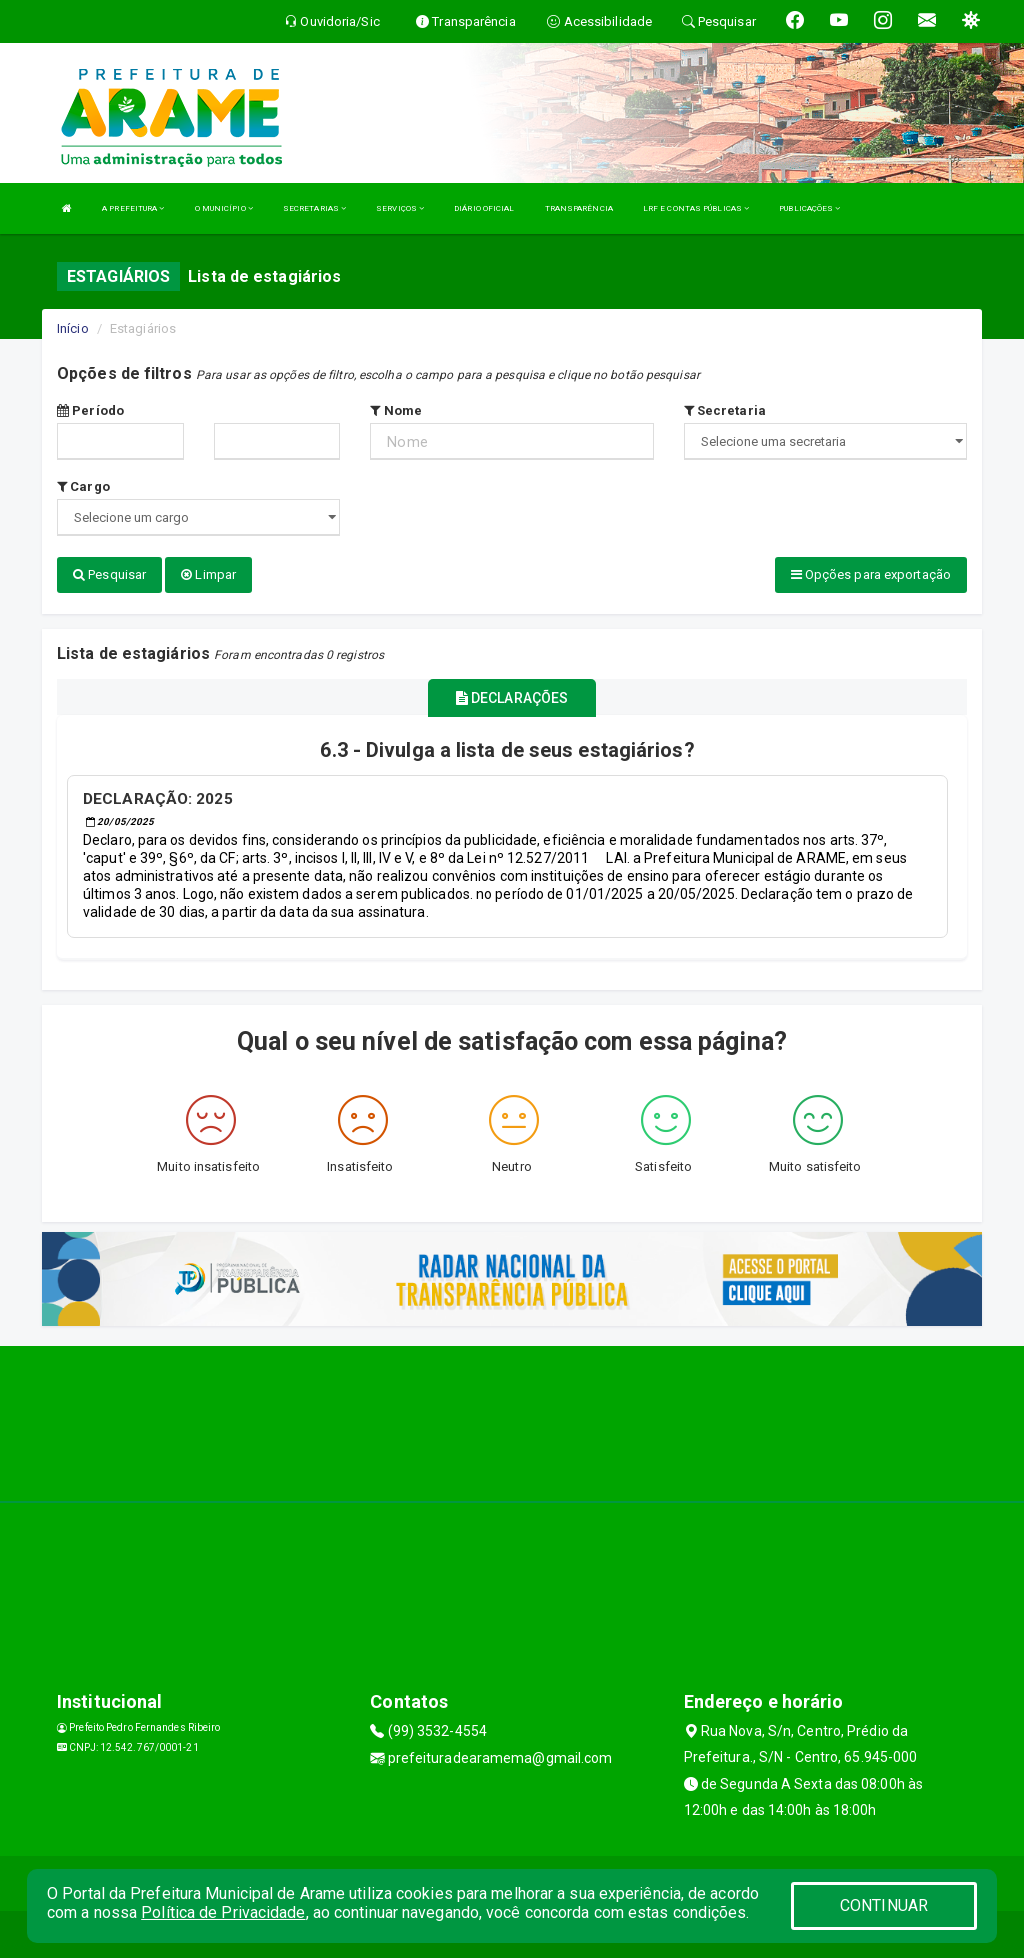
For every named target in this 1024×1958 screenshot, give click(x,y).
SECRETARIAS (314, 208)
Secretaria (725, 410)
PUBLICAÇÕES (809, 208)
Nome (396, 410)
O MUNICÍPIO (224, 208)
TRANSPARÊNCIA (579, 208)
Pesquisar (109, 574)
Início (73, 328)
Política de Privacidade (223, 1912)
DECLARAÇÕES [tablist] (512, 696)
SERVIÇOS (400, 208)
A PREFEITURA (133, 208)
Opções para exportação (871, 574)
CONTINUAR (884, 1905)
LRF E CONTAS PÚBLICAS (696, 208)
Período (90, 410)
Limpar (208, 574)
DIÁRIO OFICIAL (484, 208)
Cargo (83, 486)
